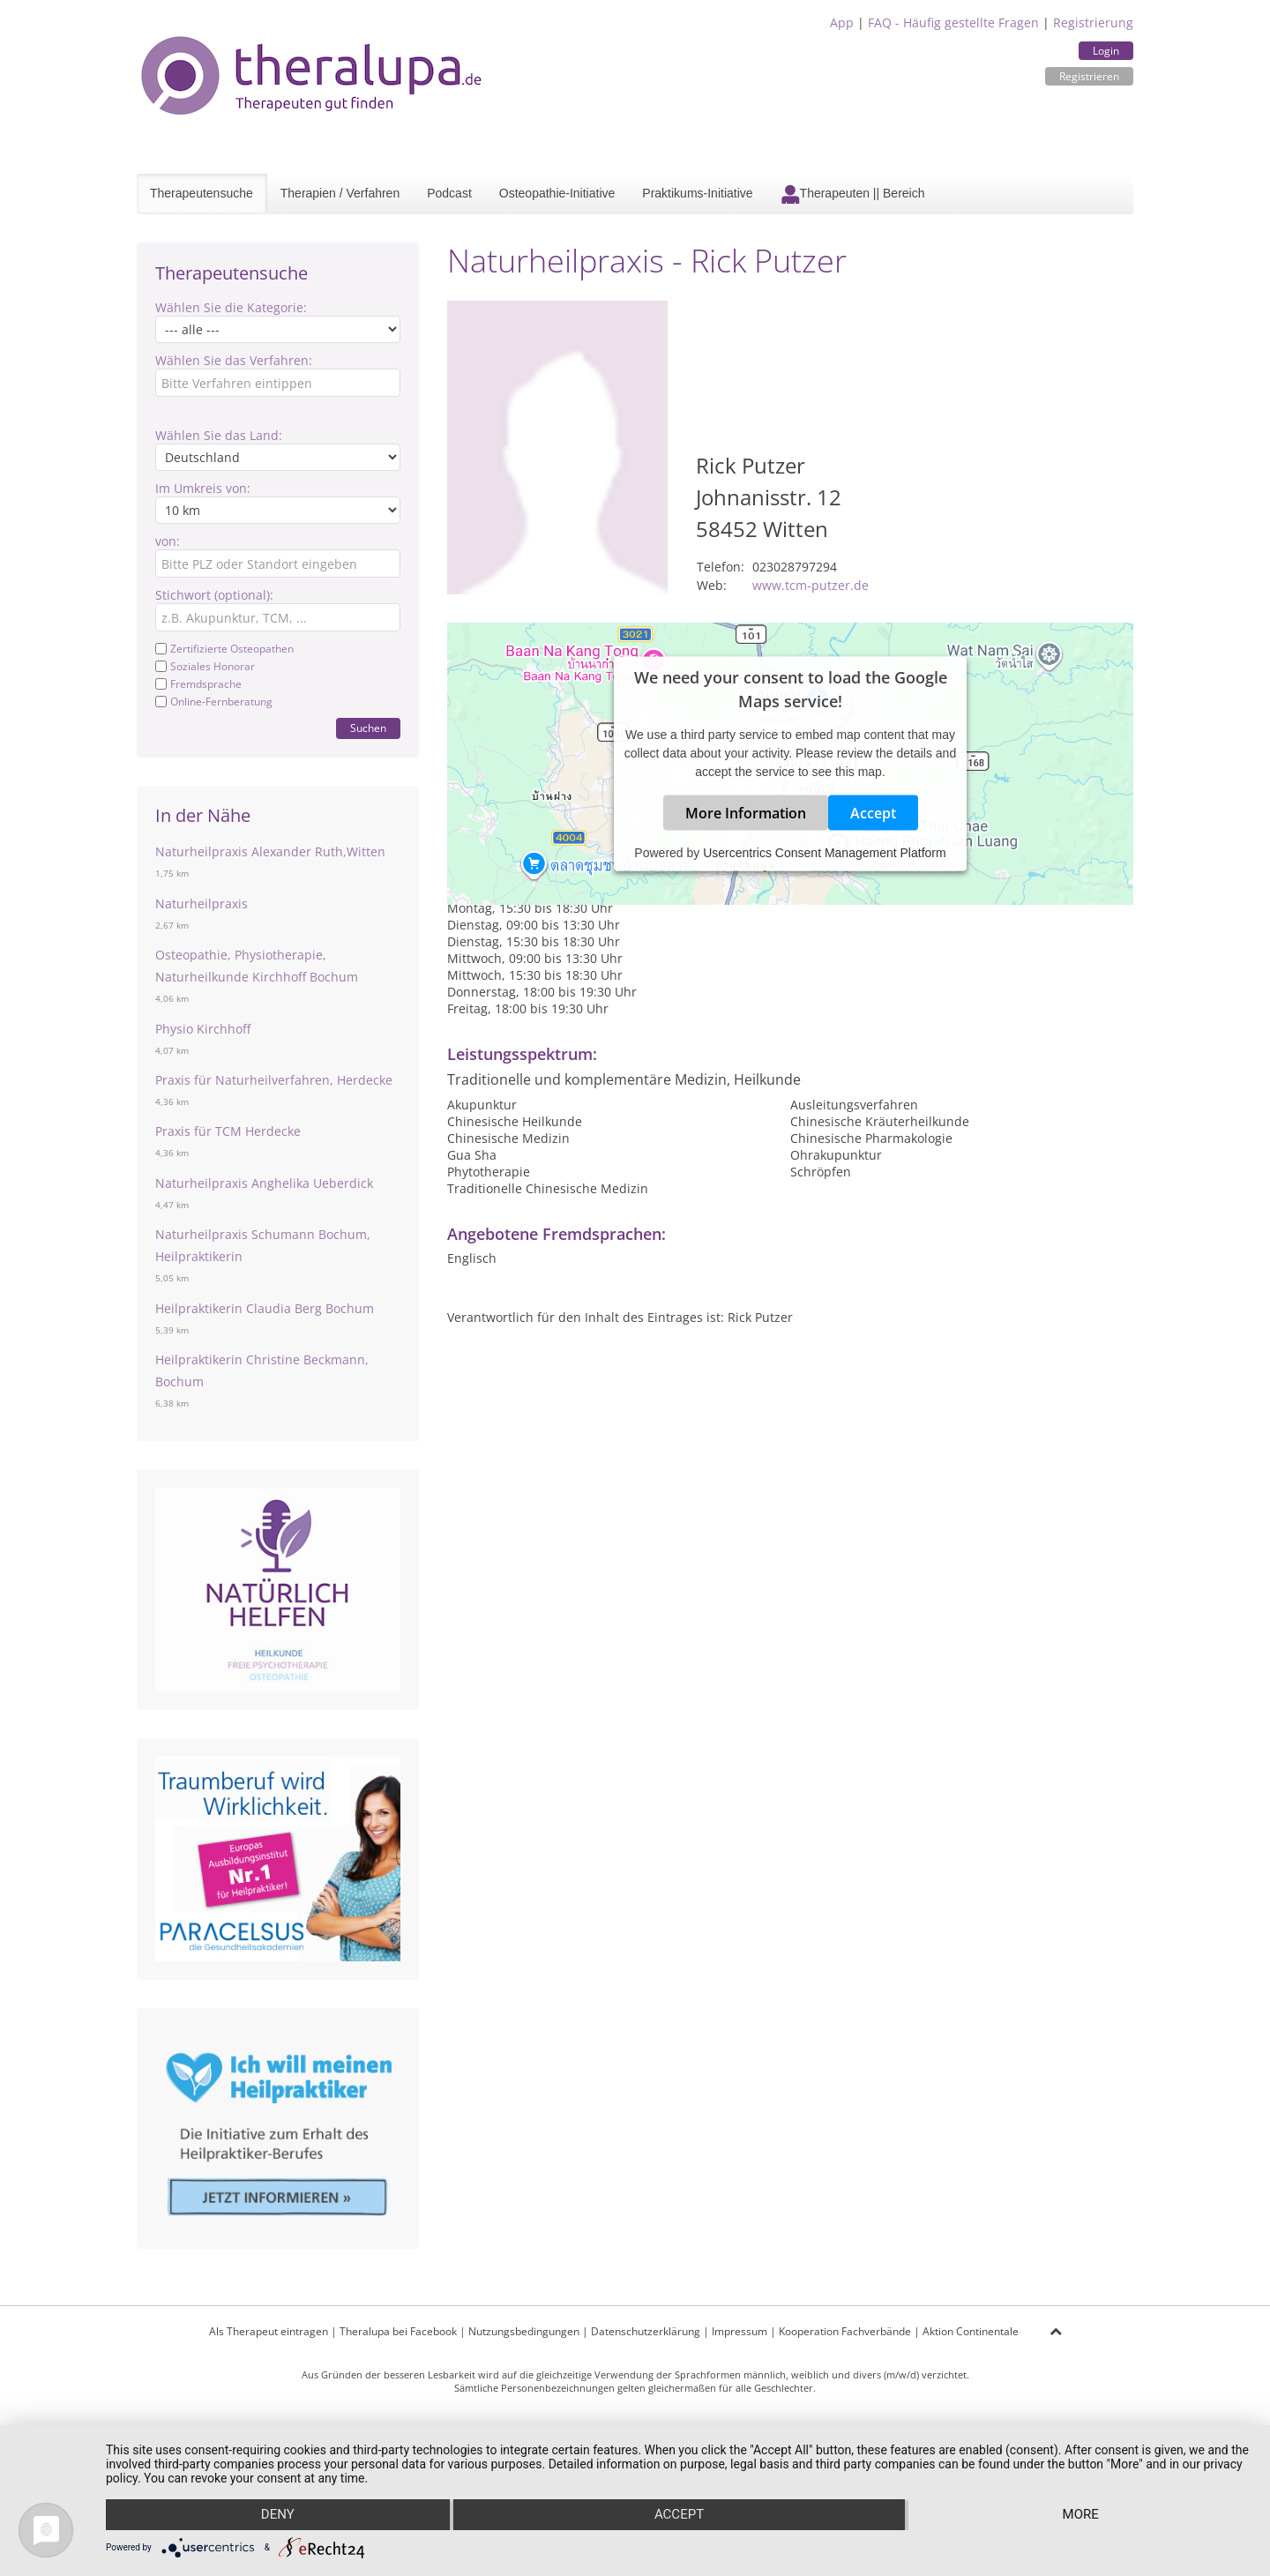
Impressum (739, 2331)
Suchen (368, 728)
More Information (745, 812)
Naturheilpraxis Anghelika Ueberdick (264, 1183)
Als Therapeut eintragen (268, 2331)
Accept (873, 812)
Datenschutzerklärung (645, 2331)
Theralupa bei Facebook (398, 2331)
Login (1106, 50)
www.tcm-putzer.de (810, 585)
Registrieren (1089, 76)
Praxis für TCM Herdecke (228, 1131)
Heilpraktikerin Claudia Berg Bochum (264, 1308)
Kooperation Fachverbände (845, 2331)
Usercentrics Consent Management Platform (824, 852)
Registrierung (1093, 22)
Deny (277, 2515)
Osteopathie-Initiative (557, 193)
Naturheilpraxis (201, 903)
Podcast (449, 193)
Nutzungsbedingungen (523, 2331)
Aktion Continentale (971, 2331)
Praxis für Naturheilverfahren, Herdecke (273, 1079)
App (842, 22)
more (1082, 2515)
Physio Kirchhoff (202, 1028)
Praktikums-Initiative (697, 193)
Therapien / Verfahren (340, 193)
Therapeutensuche (201, 193)
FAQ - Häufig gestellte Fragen (953, 22)
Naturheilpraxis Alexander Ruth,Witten (270, 851)
